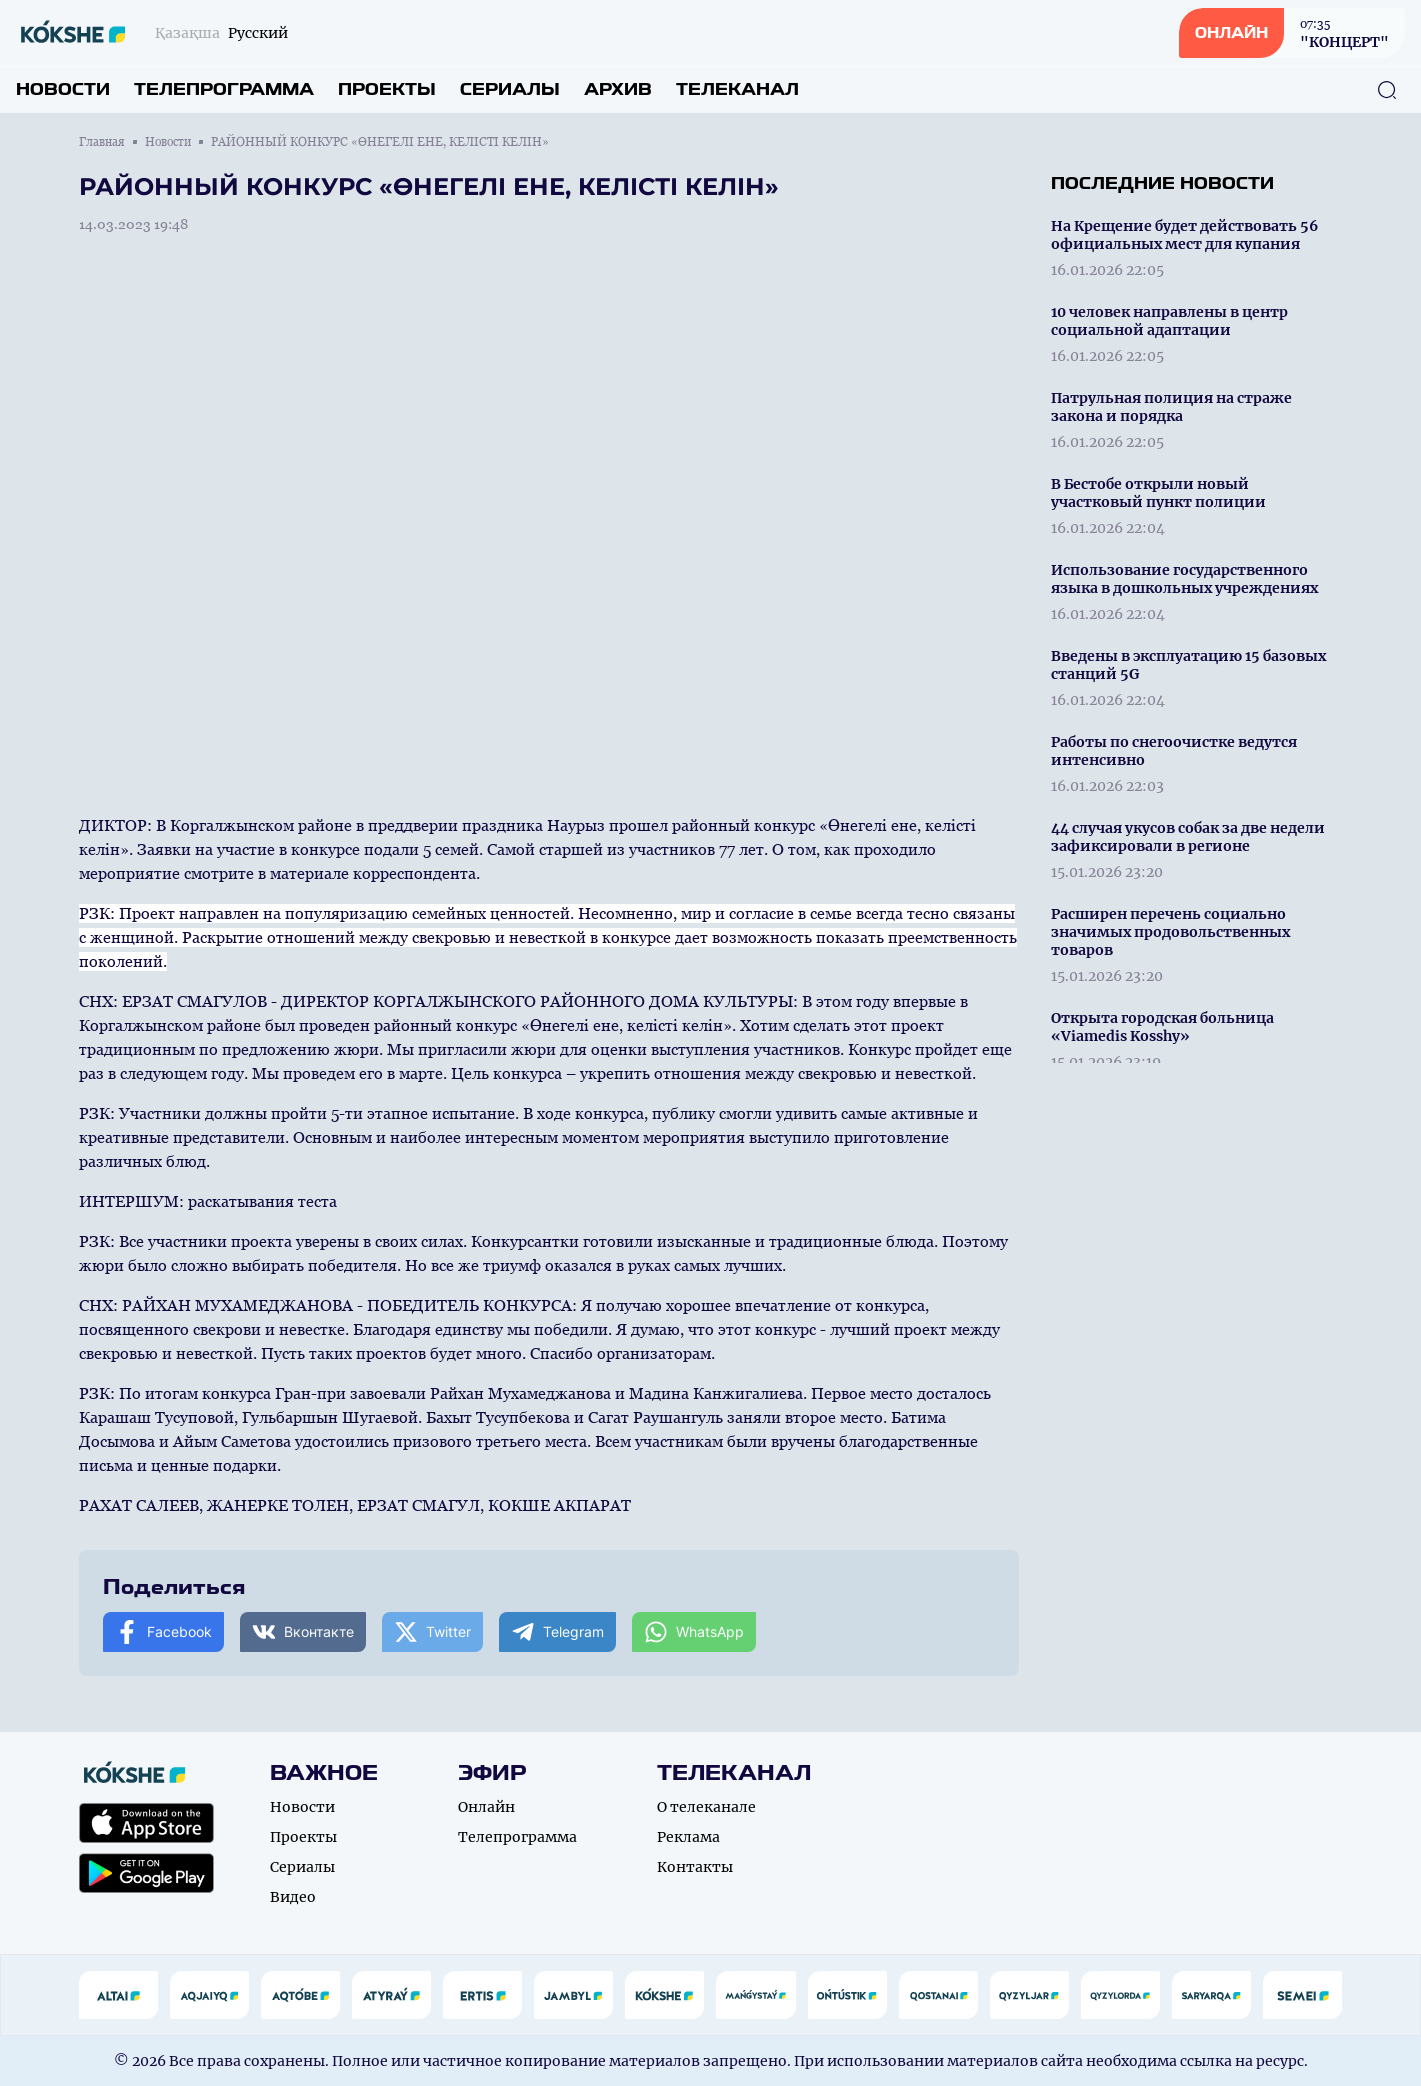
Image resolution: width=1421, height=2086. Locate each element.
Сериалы (510, 89)
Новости (63, 89)
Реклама (688, 1837)
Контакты (695, 1867)
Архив (618, 89)
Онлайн (486, 1807)
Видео (293, 1897)
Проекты (387, 89)
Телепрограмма (224, 89)
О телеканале (706, 1807)
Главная (102, 142)
